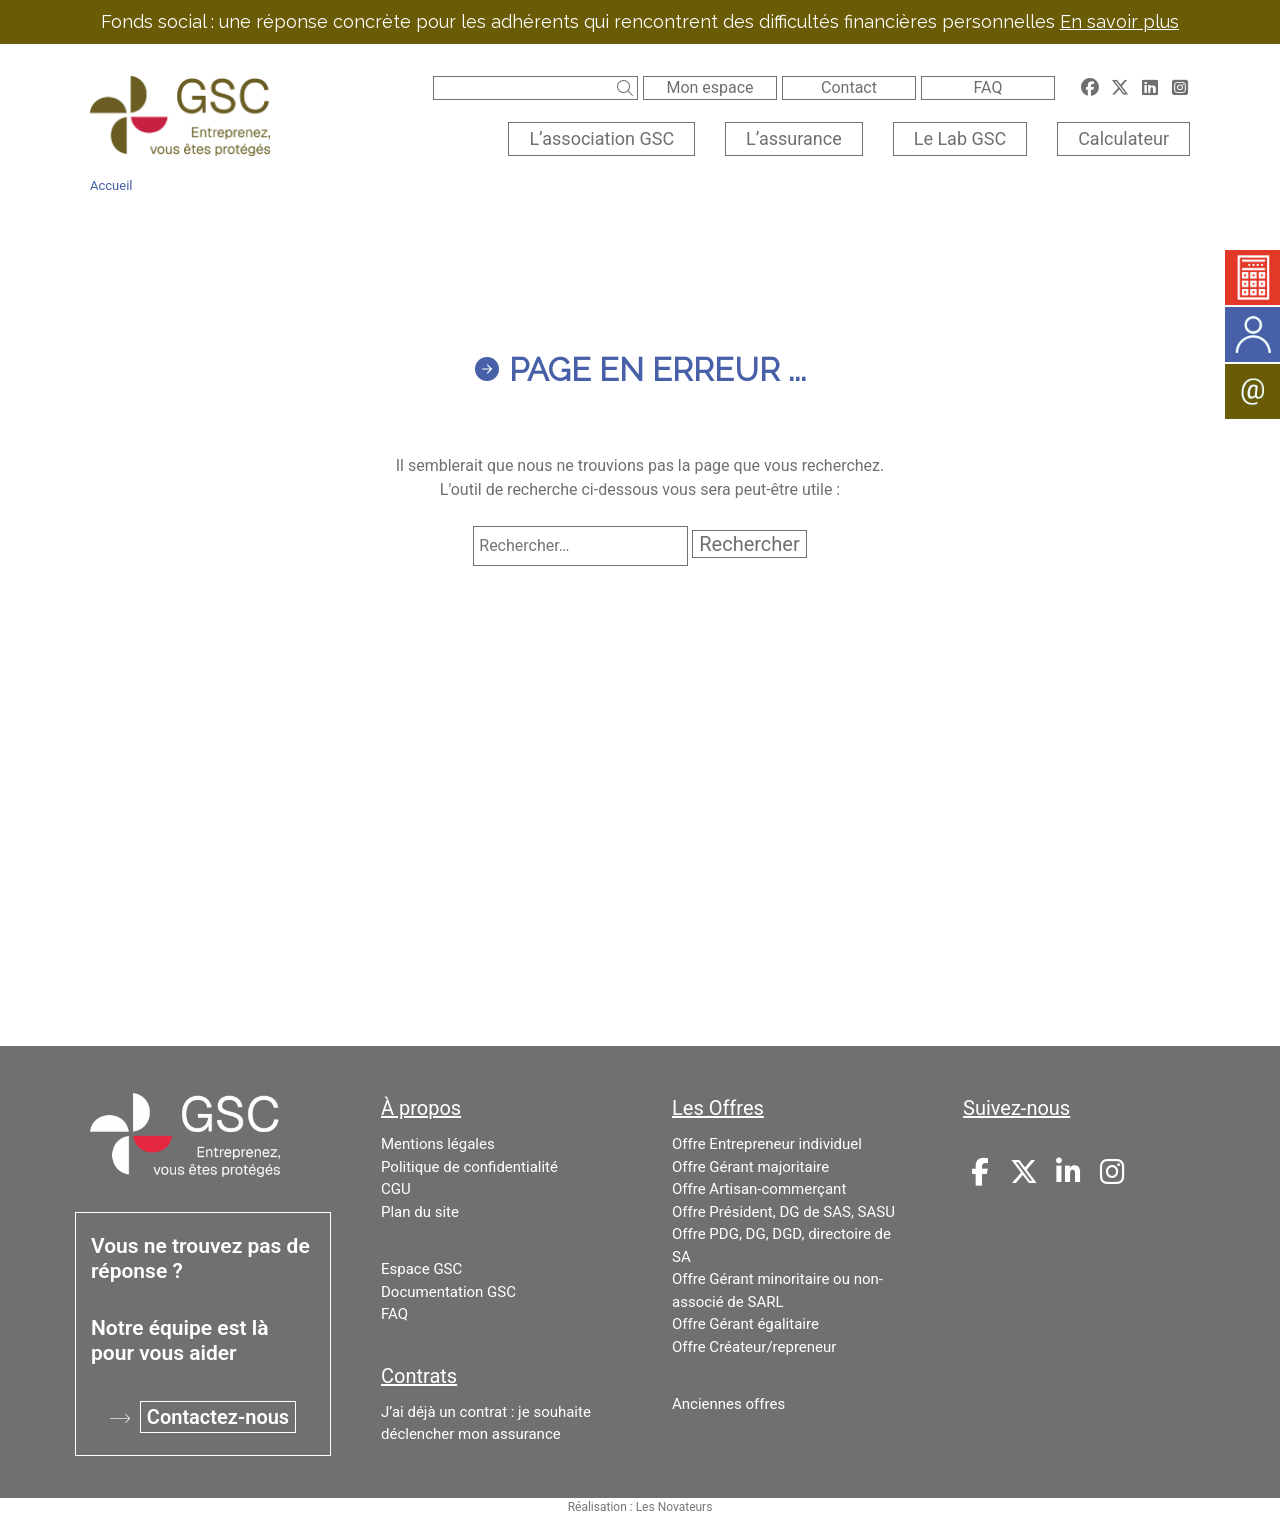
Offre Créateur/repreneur (754, 1347)
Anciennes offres (728, 1404)
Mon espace (709, 87)
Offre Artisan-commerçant (759, 1189)
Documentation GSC (448, 1292)
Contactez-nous (218, 1417)
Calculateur (1123, 138)
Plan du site (420, 1212)
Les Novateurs (674, 1507)
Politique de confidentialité (469, 1167)
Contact (849, 87)
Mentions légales (438, 1144)
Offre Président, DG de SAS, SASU (783, 1212)
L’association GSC (601, 138)
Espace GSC (421, 1269)
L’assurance (794, 138)
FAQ (988, 87)
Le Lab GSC (960, 138)
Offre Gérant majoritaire (750, 1167)
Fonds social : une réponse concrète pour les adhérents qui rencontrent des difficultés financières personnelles (640, 21)
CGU (396, 1189)
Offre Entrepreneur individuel (767, 1144)
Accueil (111, 185)
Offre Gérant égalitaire (745, 1324)
